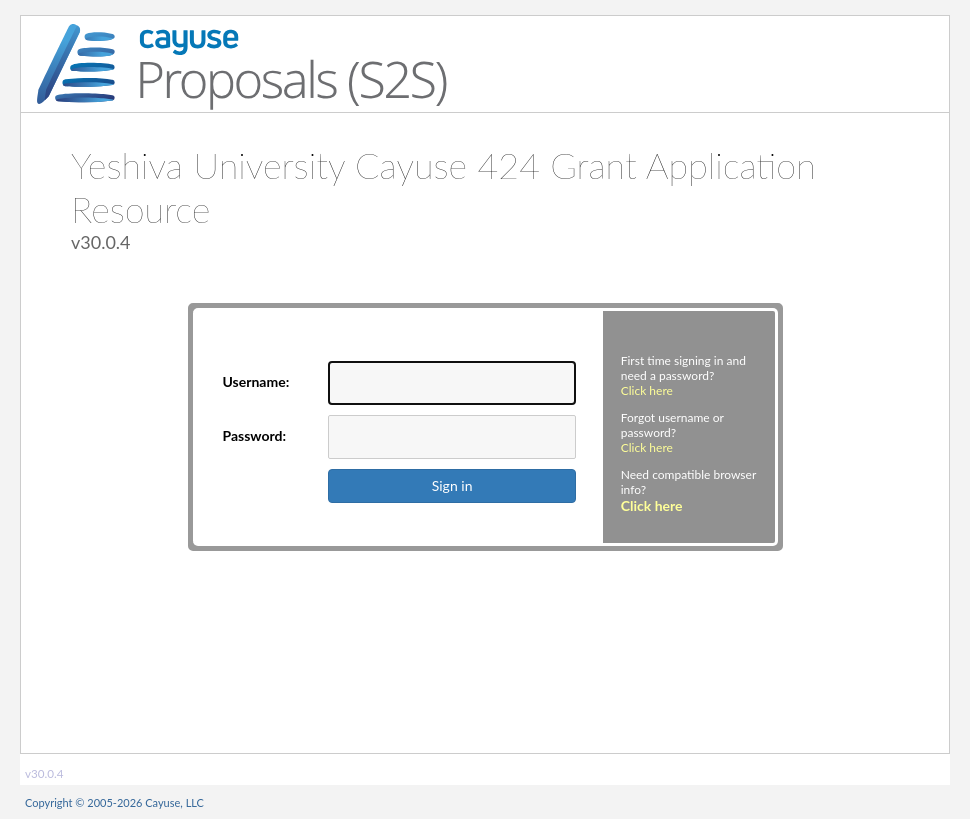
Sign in (452, 485)
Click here (647, 390)
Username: (256, 381)
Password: (255, 435)
